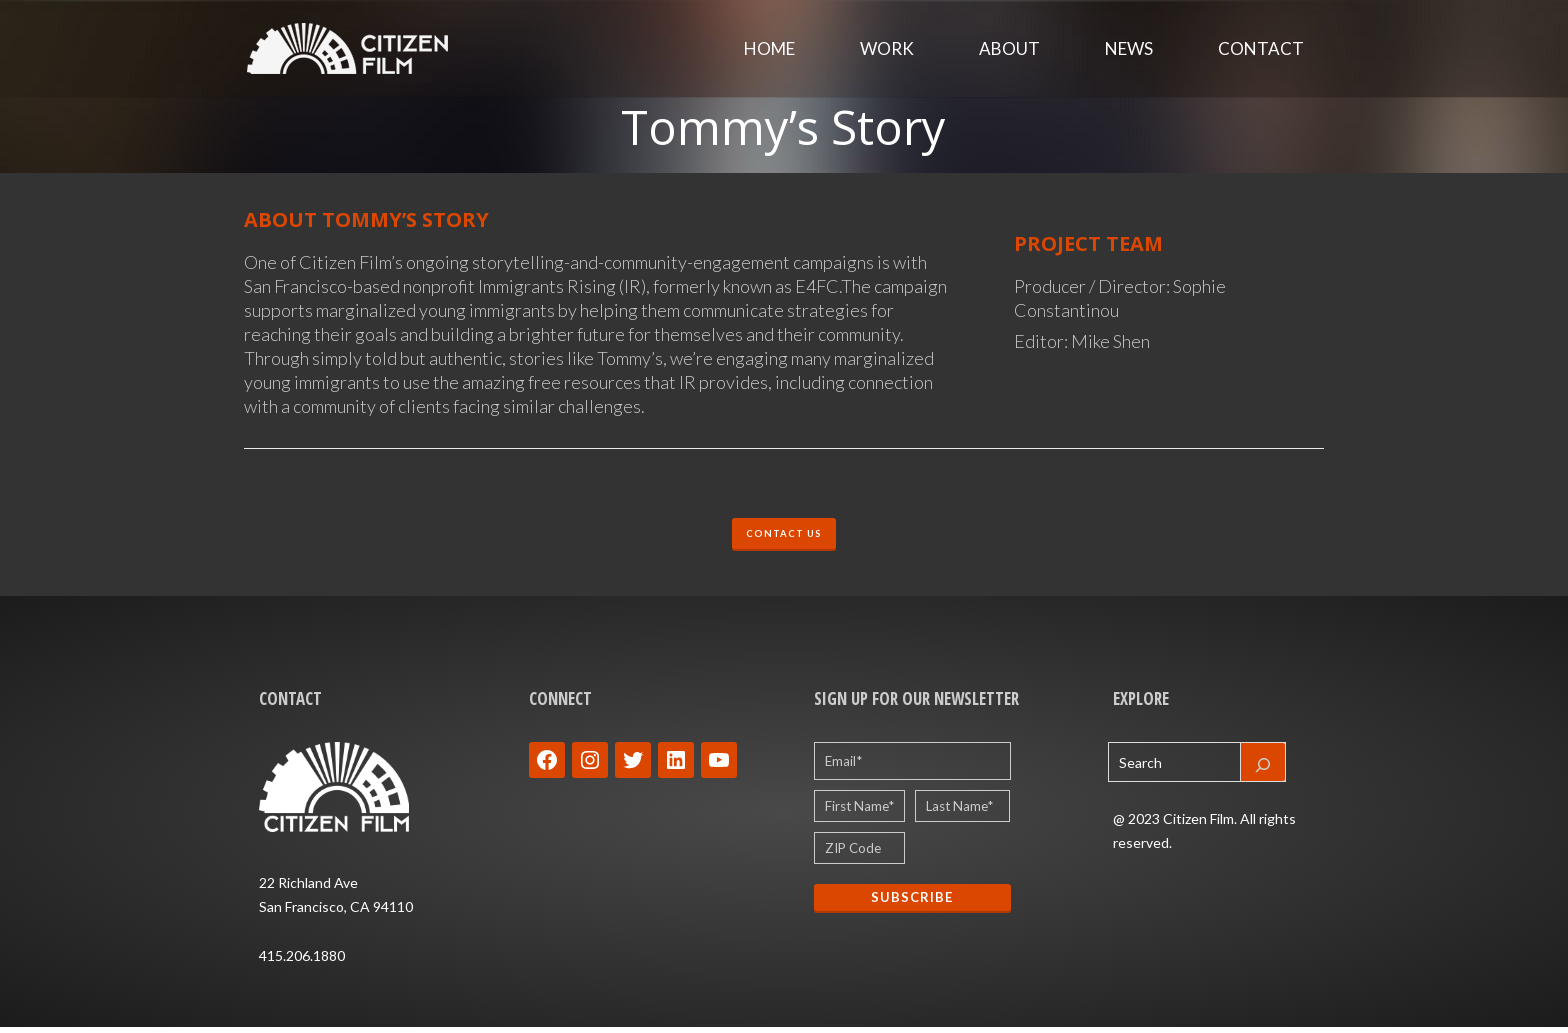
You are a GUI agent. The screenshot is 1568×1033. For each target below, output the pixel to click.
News (1129, 49)
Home (769, 49)
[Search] (1263, 768)
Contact (1261, 49)
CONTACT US (784, 536)
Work (887, 49)
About (1009, 49)
